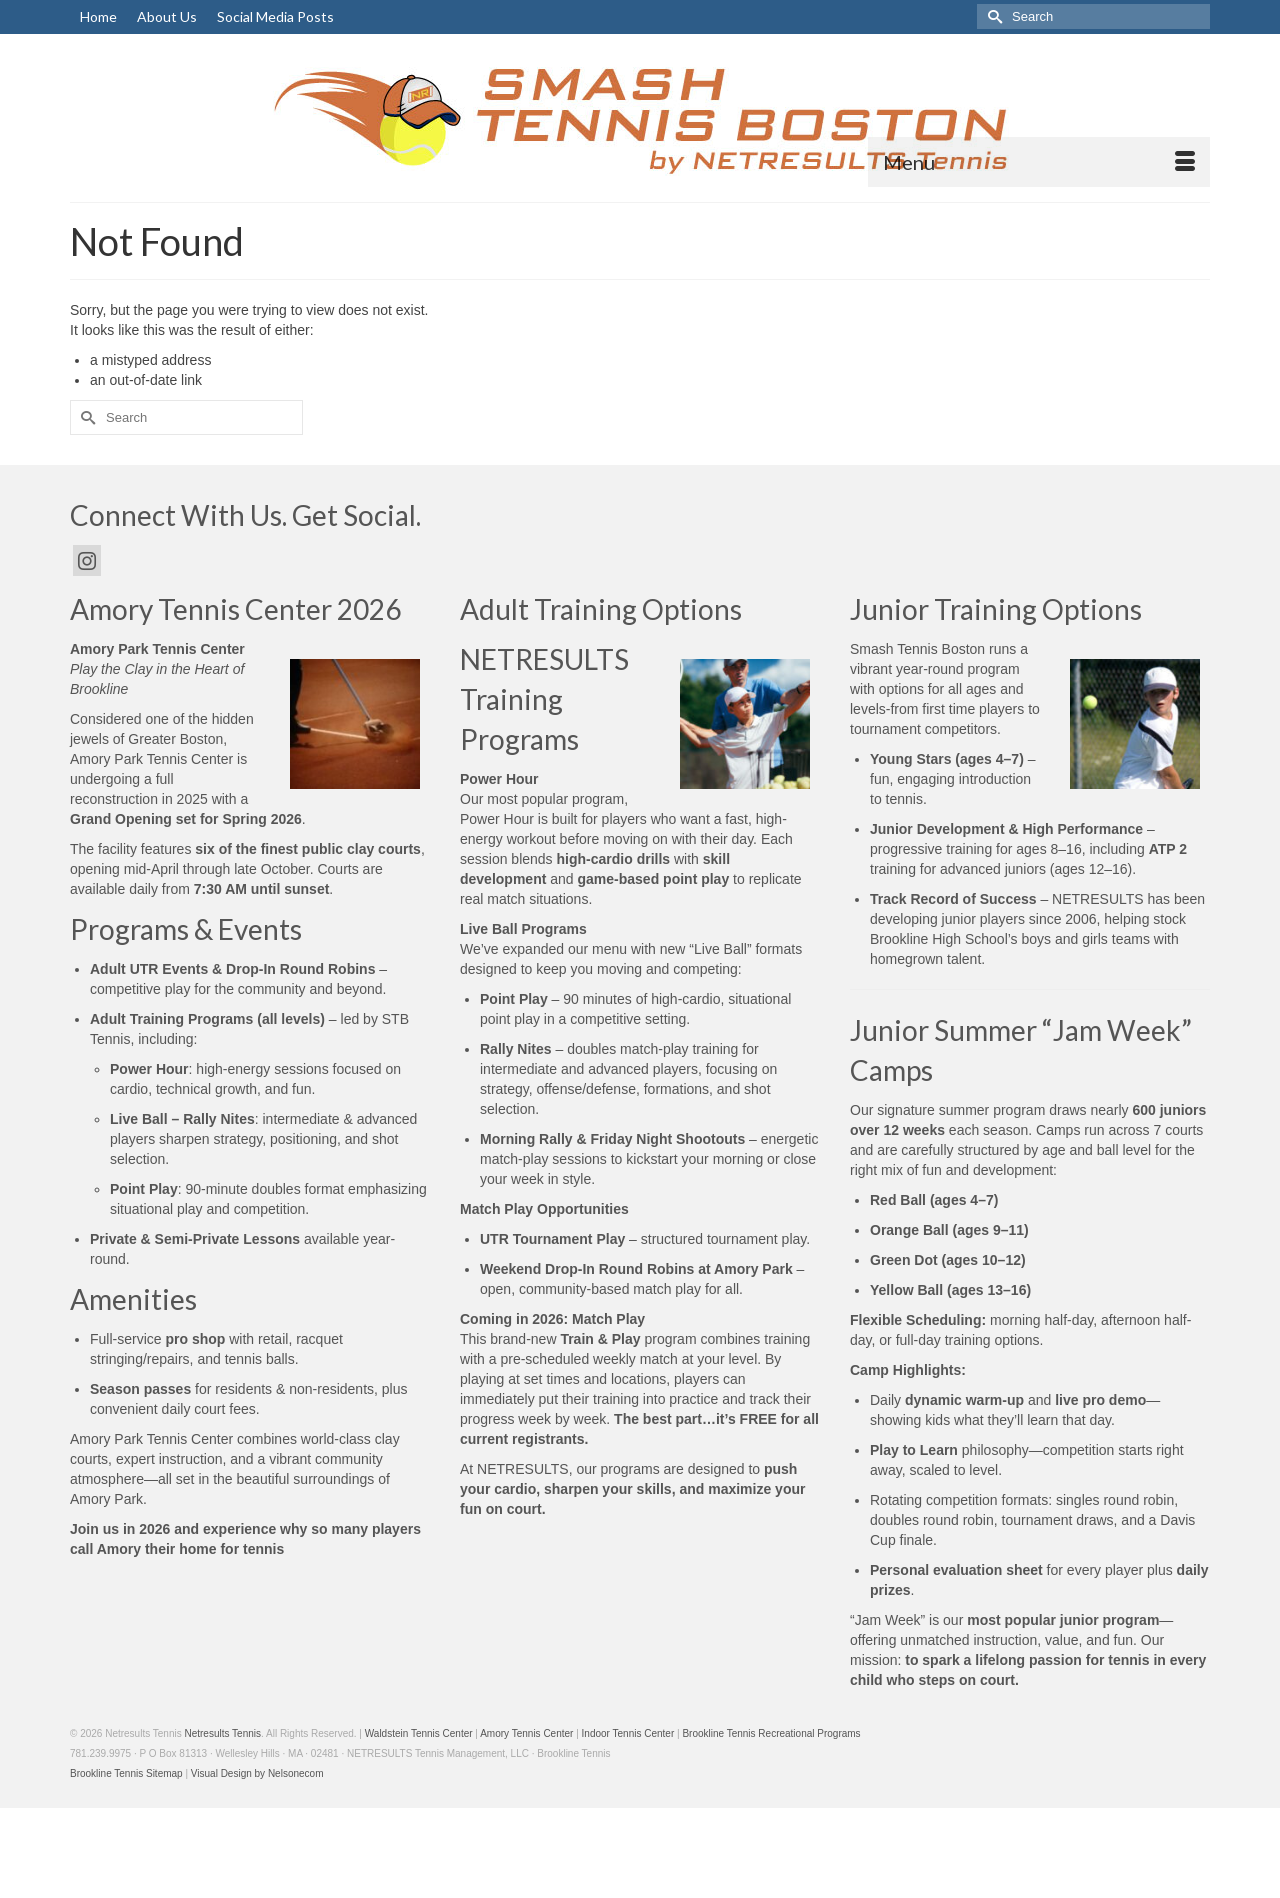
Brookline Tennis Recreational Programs (771, 1733)
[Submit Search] (992, 16)
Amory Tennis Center (526, 1733)
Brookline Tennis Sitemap (126, 1773)
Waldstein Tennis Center (419, 1733)
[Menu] (1039, 162)
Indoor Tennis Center (628, 1733)
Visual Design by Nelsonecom (257, 1773)
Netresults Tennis (222, 1733)
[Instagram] (87, 560)
